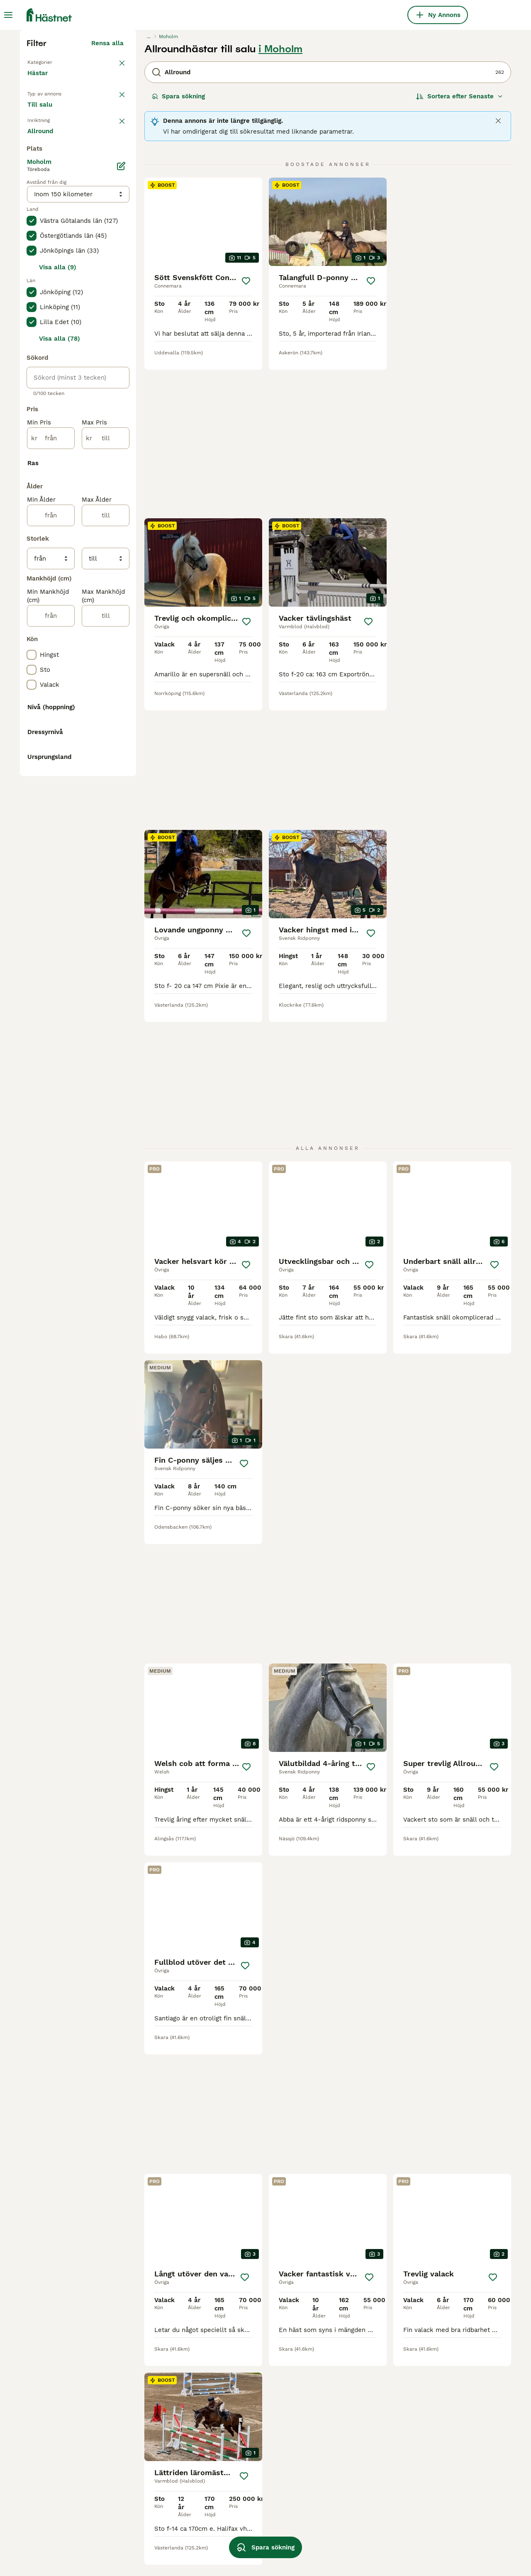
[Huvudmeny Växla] (8, 15)
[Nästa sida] (394, 2297)
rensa (115, 295)
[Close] (498, 273)
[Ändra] (121, 526)
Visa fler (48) (103, 1456)
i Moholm (280, 201)
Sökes (86, 272)
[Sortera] (459, 249)
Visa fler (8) (105, 1365)
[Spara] (246, 433)
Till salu (46, 272)
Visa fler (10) (104, 1299)
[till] (105, 798)
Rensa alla (107, 196)
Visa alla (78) (59, 699)
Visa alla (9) (57, 627)
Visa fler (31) (104, 1013)
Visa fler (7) (105, 489)
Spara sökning (178, 249)
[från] (51, 798)
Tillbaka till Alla (53, 214)
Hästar (39, 234)
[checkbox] (31, 338)
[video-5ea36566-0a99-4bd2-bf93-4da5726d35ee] (328, 374)
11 (370, 2297)
